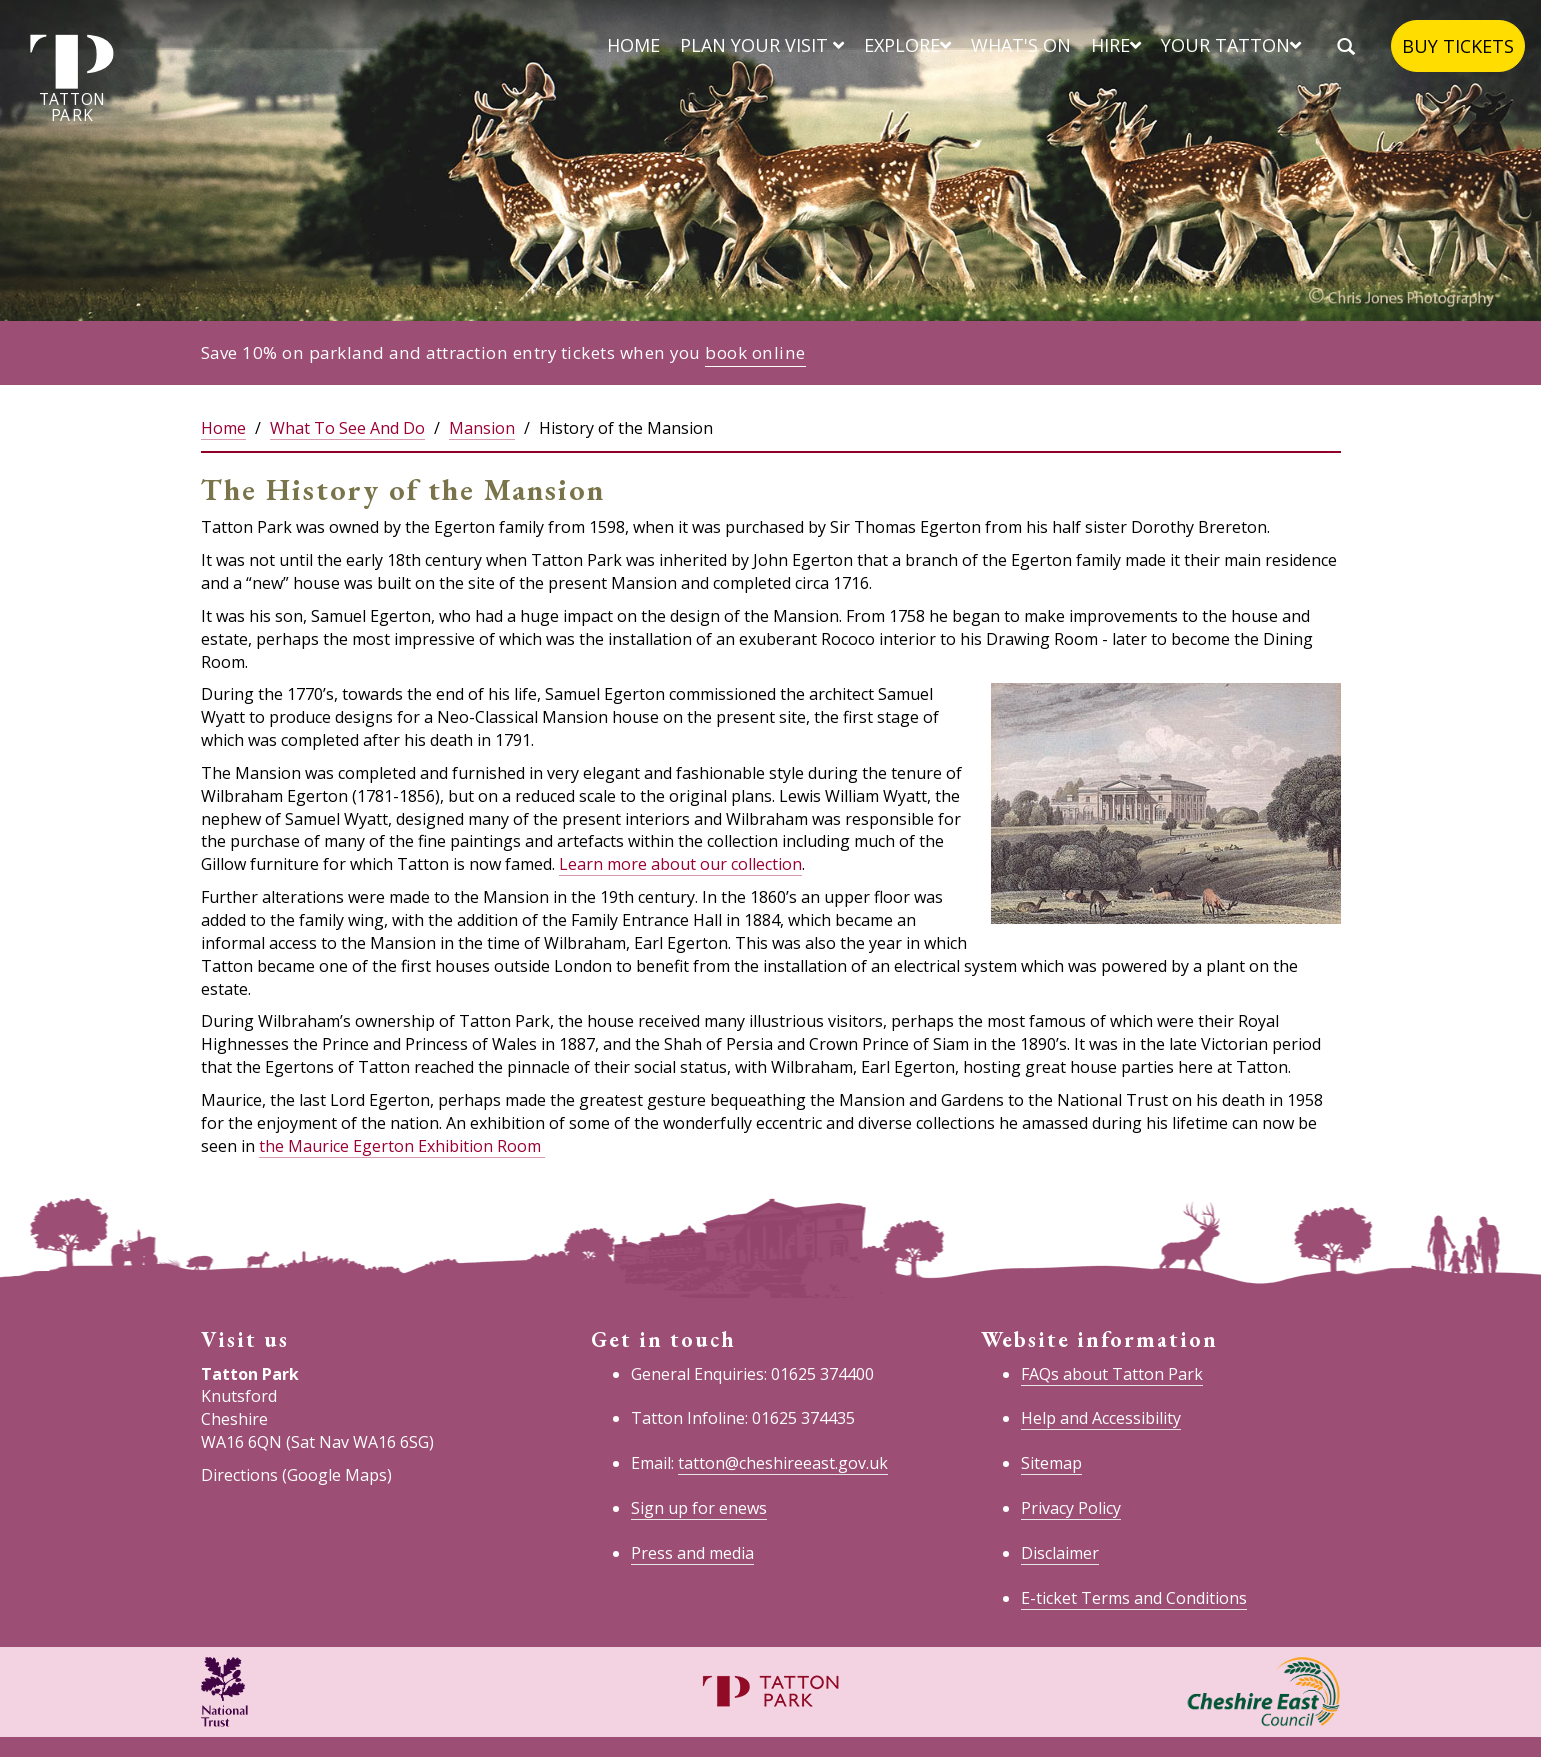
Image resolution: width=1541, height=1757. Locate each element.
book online (755, 352)
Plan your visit (762, 45)
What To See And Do (347, 428)
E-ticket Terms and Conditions (1134, 1598)
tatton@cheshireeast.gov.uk (783, 1463)
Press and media (692, 1553)
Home (633, 45)
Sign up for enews (699, 1508)
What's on (1021, 45)
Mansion (482, 428)
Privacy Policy (1071, 1508)
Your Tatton (1231, 45)
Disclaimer (1060, 1553)
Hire (1116, 45)
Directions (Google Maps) (296, 1475)
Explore (907, 45)
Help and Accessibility (1101, 1418)
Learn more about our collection (680, 864)
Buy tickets (1458, 46)
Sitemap (1051, 1463)
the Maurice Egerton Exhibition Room (402, 1146)
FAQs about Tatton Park (1112, 1374)
